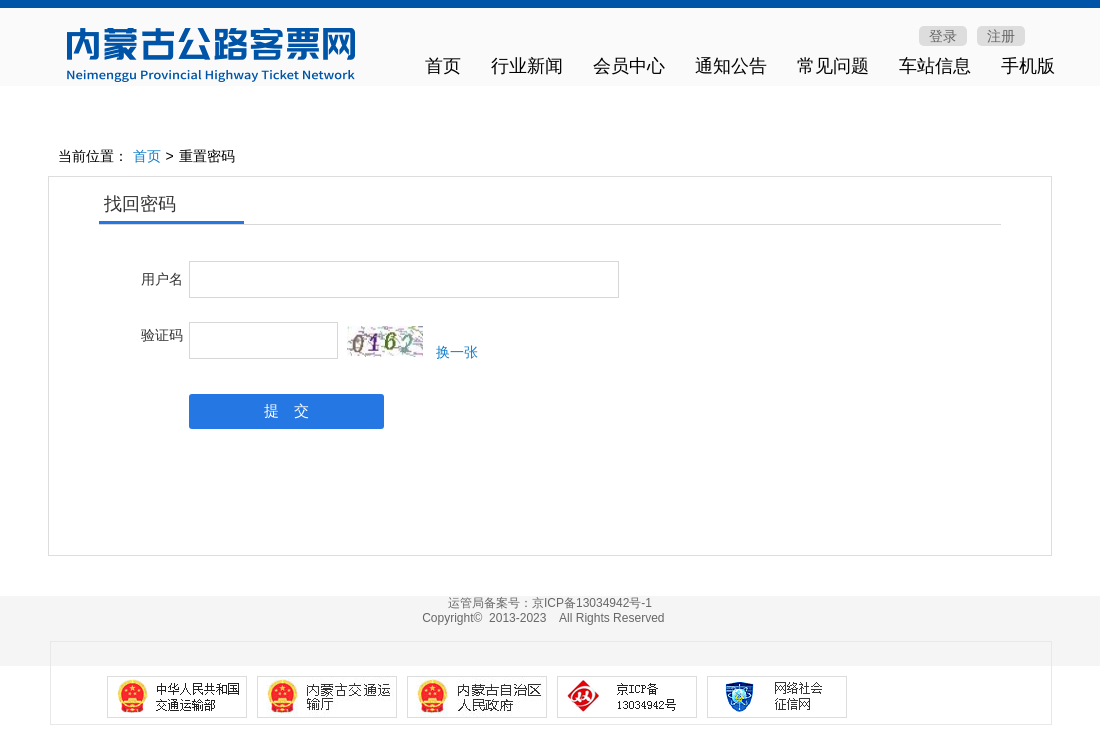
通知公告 (731, 66)
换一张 (457, 352)
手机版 (1028, 66)
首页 (443, 66)
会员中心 (629, 66)
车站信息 (935, 66)
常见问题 (833, 66)
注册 (1001, 36)
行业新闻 (527, 66)
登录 (943, 36)
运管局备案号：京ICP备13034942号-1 (550, 603)
